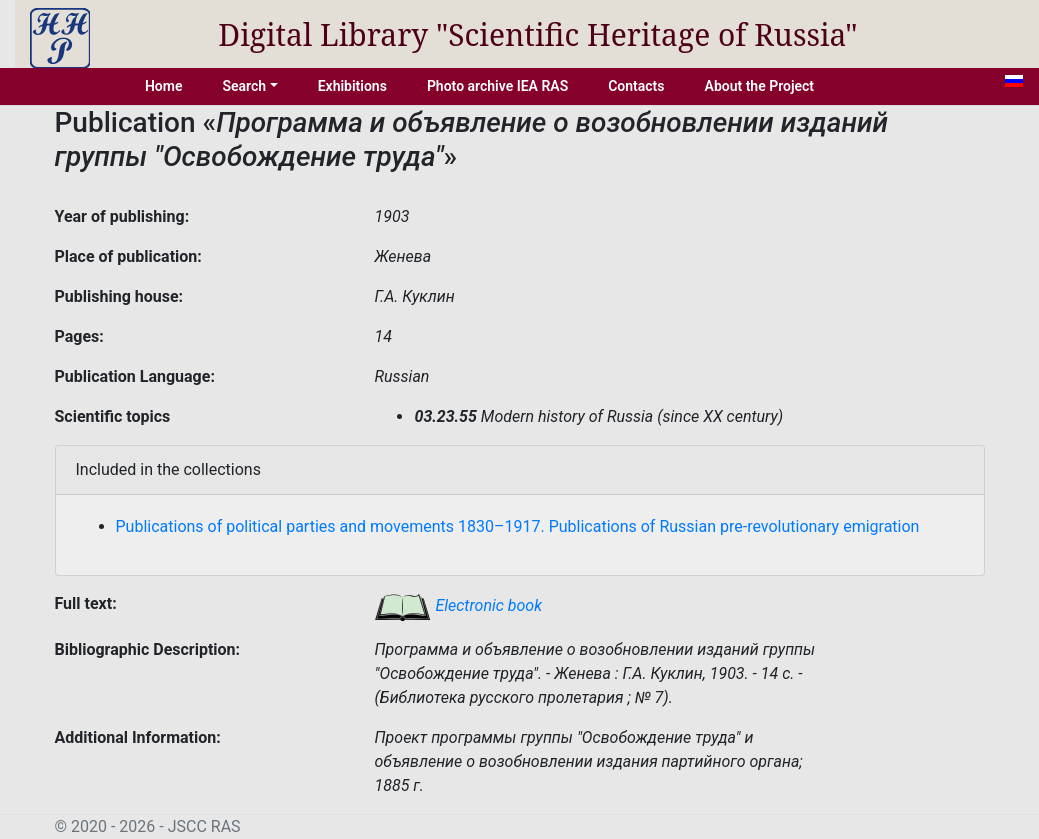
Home (164, 86)
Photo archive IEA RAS (497, 86)
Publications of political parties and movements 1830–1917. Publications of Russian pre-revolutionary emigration (518, 526)
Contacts (636, 86)
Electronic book (458, 605)
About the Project (760, 86)
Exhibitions (352, 86)
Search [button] (244, 86)
